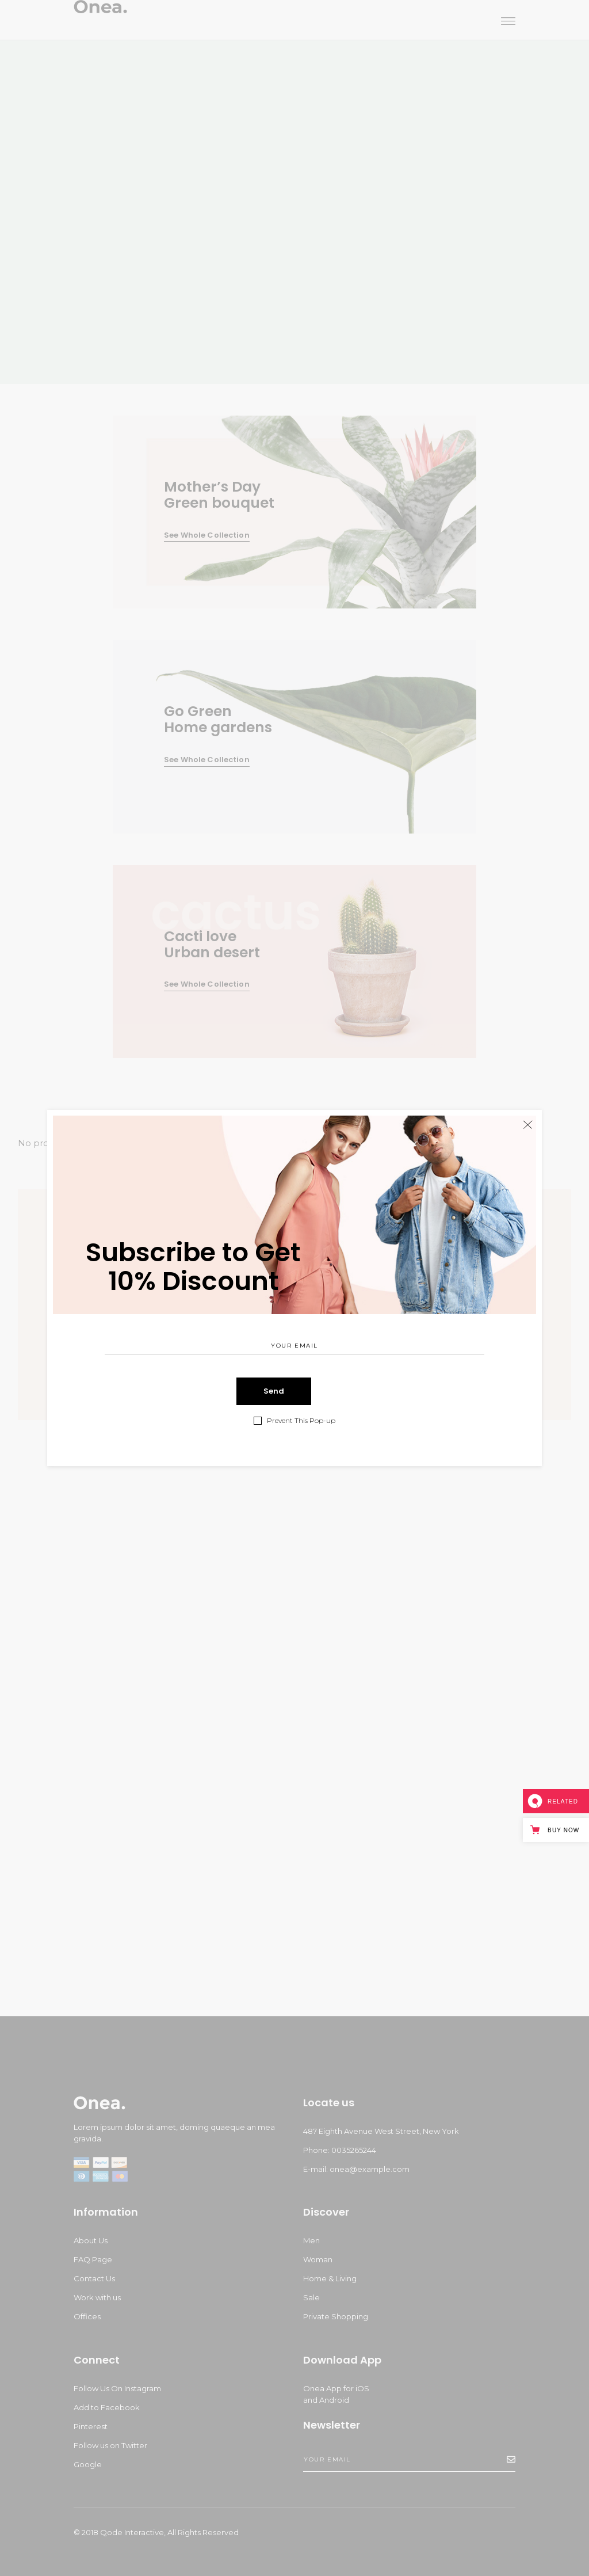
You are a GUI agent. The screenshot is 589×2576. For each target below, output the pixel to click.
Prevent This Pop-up (301, 1421)
